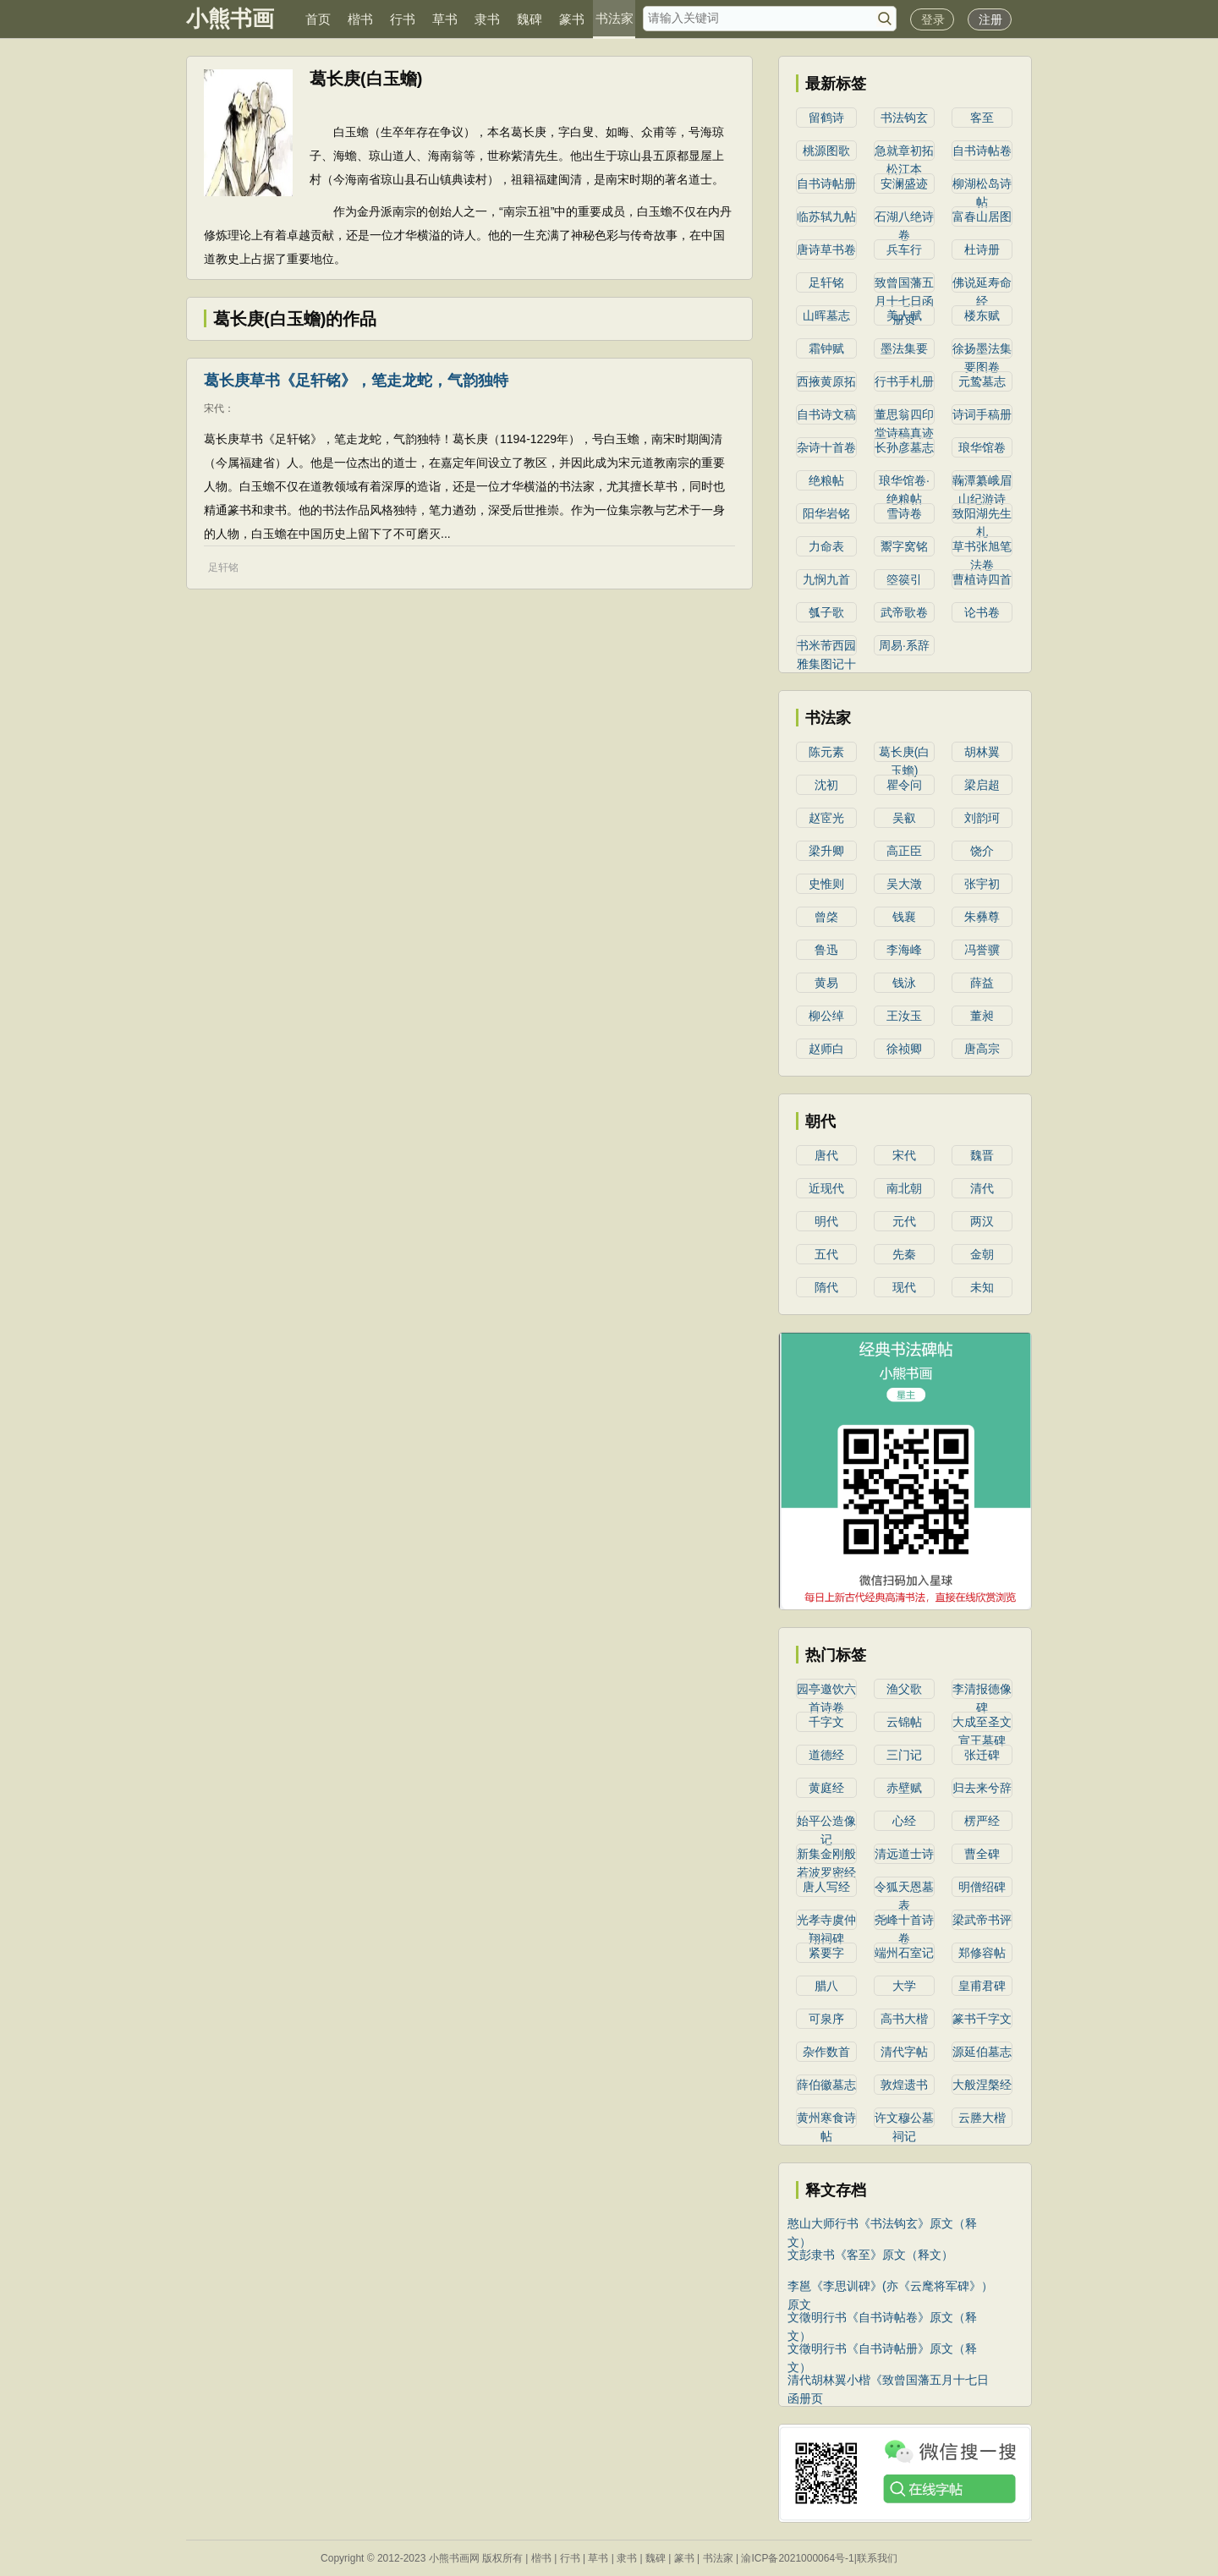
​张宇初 (982, 884)
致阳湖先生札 (982, 515)
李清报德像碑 (982, 1690)
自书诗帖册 (826, 183)
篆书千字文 (982, 2018)
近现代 (826, 1188)
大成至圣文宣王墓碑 (982, 1723)
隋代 (826, 1287)
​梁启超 (982, 785)
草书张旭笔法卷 (982, 548)
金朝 (982, 1254)
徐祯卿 (904, 1048)
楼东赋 (982, 315)
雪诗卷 (904, 513)
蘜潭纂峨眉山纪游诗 (982, 482)
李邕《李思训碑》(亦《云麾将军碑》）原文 (890, 2287)
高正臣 (904, 851)
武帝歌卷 (904, 612)
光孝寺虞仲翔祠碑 (826, 1921)
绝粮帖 (826, 480)
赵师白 (826, 1048)
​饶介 (982, 851)
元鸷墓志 (982, 381)
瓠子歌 (826, 612)
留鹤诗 (826, 117)
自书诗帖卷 (982, 150)
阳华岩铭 (826, 513)
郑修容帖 (982, 1952)
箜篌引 (904, 579)
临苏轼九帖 (826, 216)
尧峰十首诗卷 (904, 1921)
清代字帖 (904, 2051)
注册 (990, 19)
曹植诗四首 (982, 579)
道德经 (826, 1755)
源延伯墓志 (982, 2051)
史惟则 (826, 884)
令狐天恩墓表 (904, 1888)
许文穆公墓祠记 (904, 2119)
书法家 (614, 18)
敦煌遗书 (904, 2084)
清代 (982, 1188)
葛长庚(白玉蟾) (904, 753)
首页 (318, 19)
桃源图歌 (826, 150)
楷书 (360, 19)
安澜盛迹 (904, 183)
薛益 (982, 982)
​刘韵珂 (982, 818)
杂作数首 (826, 2051)
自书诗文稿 (826, 414)
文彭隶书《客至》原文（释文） (870, 2254)
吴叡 (904, 818)
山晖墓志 (826, 315)
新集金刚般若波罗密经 (826, 1855)
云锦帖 (904, 1722)
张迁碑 (982, 1755)
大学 (904, 1985)
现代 (904, 1287)
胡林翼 (982, 752)
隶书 (487, 19)
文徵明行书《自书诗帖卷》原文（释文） (882, 2318)
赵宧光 (826, 818)
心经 (904, 1821)
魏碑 (529, 19)
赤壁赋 (904, 1788)
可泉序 (826, 2018)
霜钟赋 (826, 348)
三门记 (904, 1755)
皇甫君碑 (982, 1985)
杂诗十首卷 (826, 447)
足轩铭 (223, 567)
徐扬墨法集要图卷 (982, 350)
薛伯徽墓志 (826, 2084)
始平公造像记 (826, 1822)
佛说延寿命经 (982, 284)
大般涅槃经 (982, 2084)
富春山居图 (982, 216)
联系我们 (877, 2558)
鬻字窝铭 (904, 546)
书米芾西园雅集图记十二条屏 (826, 647)
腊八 (826, 1985)
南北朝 (904, 1188)
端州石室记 (904, 1952)
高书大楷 (904, 2018)
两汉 (982, 1221)
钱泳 (904, 982)
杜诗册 (982, 249)
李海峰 (904, 949)
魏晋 (982, 1155)
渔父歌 (904, 1689)
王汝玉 (904, 1015)
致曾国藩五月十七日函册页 (904, 284)
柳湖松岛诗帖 (982, 185)
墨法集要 (904, 348)
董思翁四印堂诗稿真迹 (904, 416)
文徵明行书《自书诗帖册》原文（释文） (882, 2350)
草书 (445, 19)
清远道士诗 (904, 1854)
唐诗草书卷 (826, 249)
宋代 (214, 408)
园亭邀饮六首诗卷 (826, 1690)
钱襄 (904, 917)
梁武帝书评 (982, 1920)
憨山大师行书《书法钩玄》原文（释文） (882, 2225)
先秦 (904, 1254)
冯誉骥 (982, 949)
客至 (982, 117)
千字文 (826, 1722)
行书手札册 (904, 381)
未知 (982, 1287)
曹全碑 (982, 1854)
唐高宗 (982, 1048)
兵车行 (904, 249)
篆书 (571, 19)
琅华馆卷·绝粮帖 (904, 482)
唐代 (826, 1155)
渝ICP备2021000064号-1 (797, 2558)
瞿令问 (904, 785)
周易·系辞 (904, 645)
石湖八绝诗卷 (904, 218)
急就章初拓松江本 (904, 152)
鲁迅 (826, 949)
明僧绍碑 (982, 1887)
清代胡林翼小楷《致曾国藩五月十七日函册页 (888, 2381)
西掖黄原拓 (826, 381)
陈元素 (826, 752)
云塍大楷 (982, 2117)
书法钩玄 (904, 117)
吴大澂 (904, 884)
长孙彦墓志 (904, 447)
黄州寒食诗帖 (826, 2119)
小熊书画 (230, 18)
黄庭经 (826, 1788)
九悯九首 (826, 579)
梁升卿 (826, 851)
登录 (933, 19)
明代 (826, 1221)
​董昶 (982, 1015)
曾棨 (826, 917)
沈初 (826, 785)
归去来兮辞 (982, 1788)
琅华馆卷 (982, 447)
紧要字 (826, 1952)
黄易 (826, 982)
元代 (904, 1221)
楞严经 (982, 1821)
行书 (402, 19)
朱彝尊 (982, 917)
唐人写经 (826, 1887)
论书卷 (982, 612)
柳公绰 (826, 1015)
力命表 (826, 546)
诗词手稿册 (982, 414)
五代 (826, 1254)
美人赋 (904, 315)
